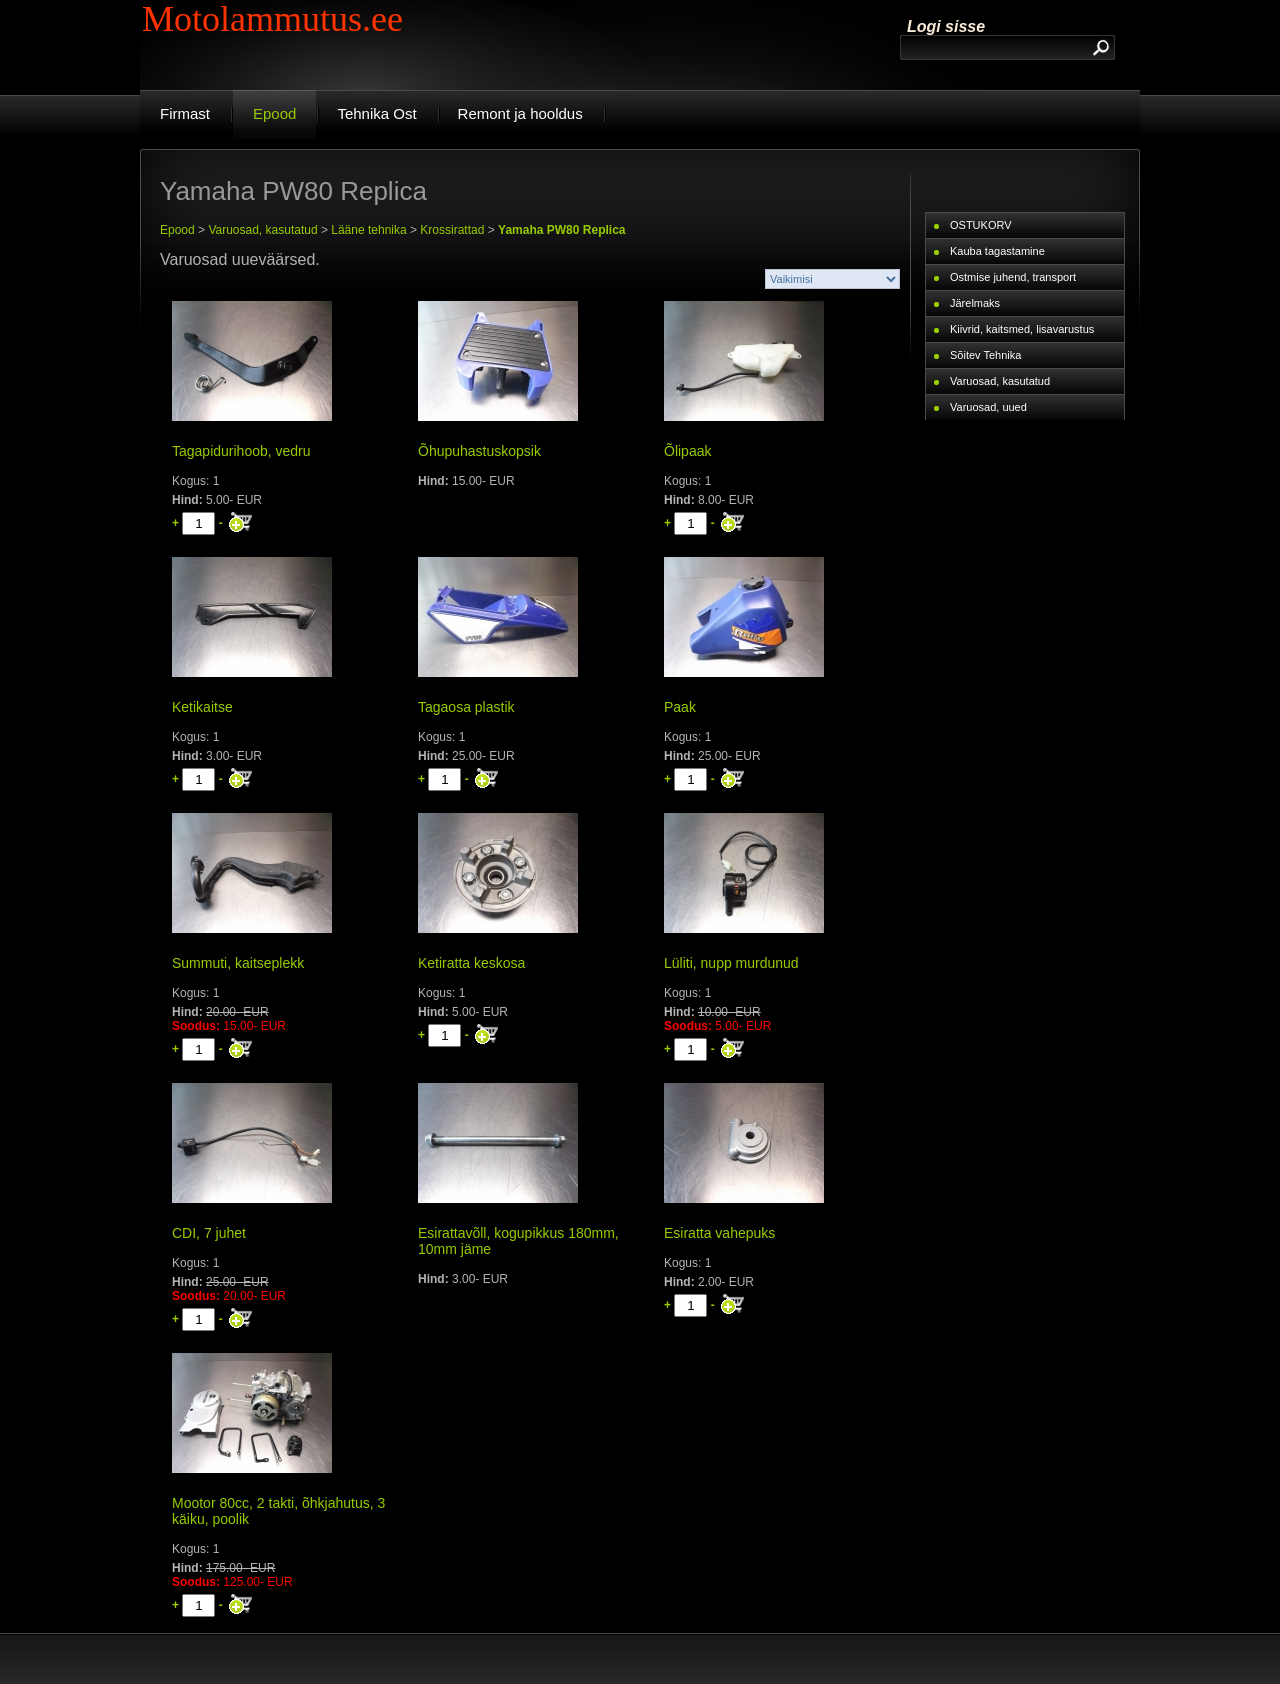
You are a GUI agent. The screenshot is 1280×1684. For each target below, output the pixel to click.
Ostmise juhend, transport (1013, 277)
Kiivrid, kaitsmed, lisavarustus (1022, 329)
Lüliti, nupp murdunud (731, 963)
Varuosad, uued (988, 407)
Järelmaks (975, 303)
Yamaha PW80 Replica (561, 230)
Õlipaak (687, 451)
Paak (680, 707)
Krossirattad (452, 230)
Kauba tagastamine (997, 251)
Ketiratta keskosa (471, 963)
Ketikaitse (202, 707)
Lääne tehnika (368, 230)
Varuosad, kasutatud (262, 230)
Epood (177, 230)
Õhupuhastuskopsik (479, 451)
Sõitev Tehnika (985, 355)
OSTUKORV (981, 225)
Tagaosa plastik (466, 707)
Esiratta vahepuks (719, 1233)
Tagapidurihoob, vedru (241, 451)
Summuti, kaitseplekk (238, 963)
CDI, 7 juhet (209, 1233)
